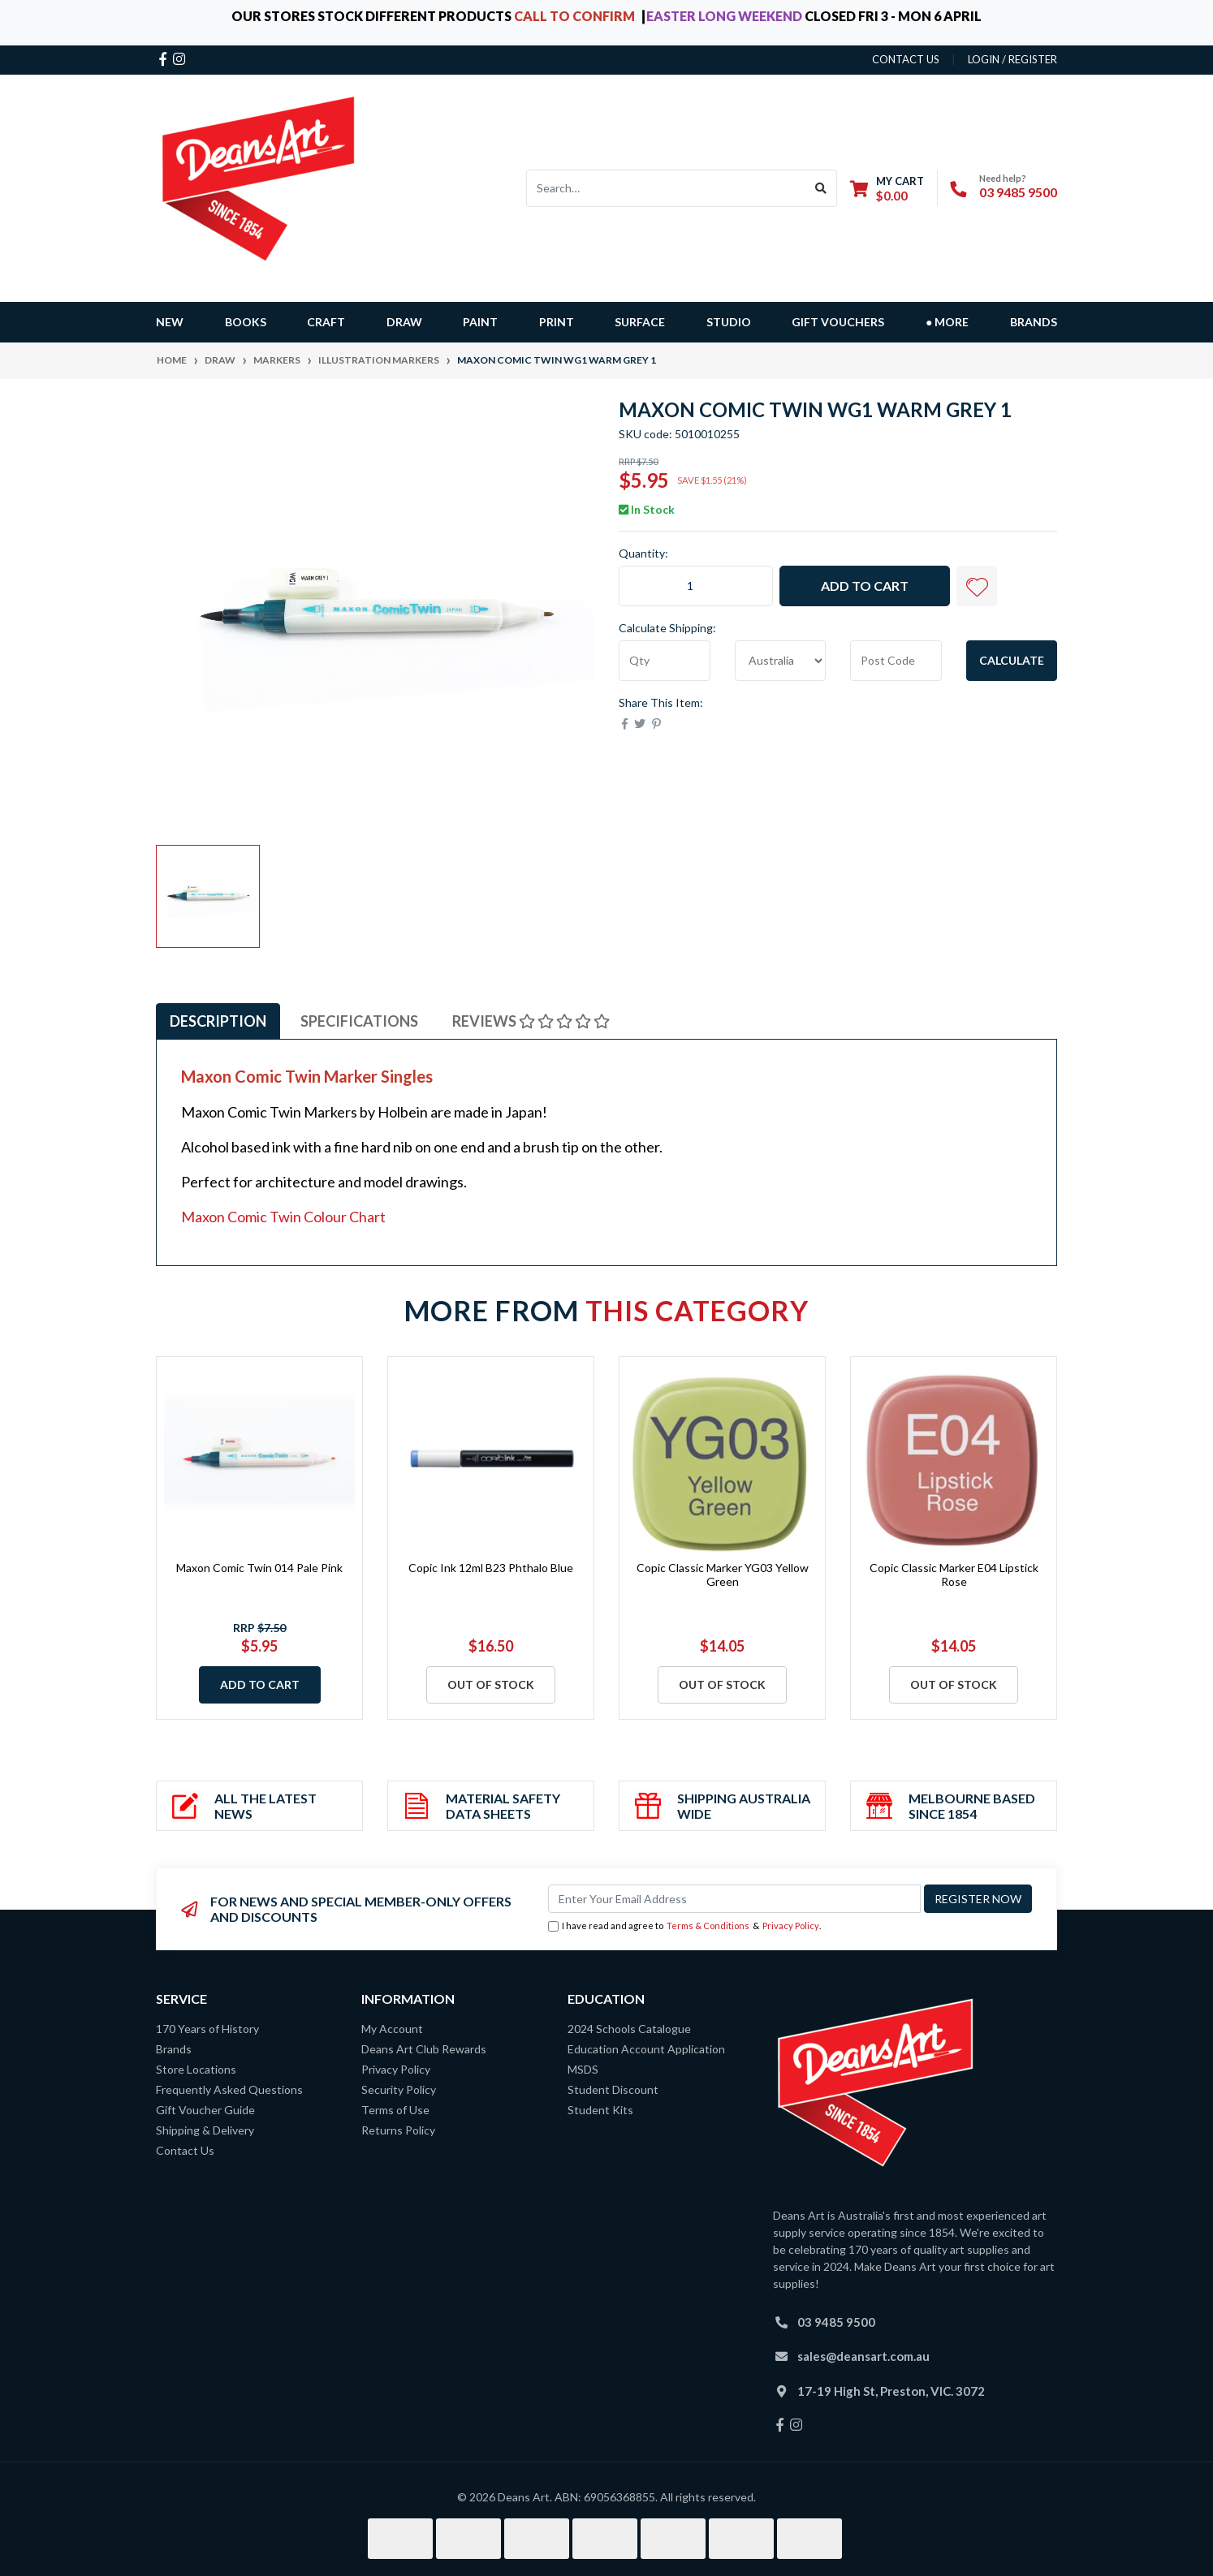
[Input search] (666, 188)
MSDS (583, 2069)
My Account (392, 2028)
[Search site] (821, 188)
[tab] (218, 1021)
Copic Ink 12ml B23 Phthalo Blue (490, 1567)
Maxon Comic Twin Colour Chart (283, 1217)
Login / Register (1012, 59)
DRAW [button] (404, 322)
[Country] (781, 660)
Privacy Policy (790, 1925)
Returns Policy (398, 2130)
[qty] (664, 660)
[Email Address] (734, 1899)
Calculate (1011, 660)
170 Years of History (207, 2028)
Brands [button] (1033, 322)
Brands (174, 2049)
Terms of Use (395, 2110)
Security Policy (398, 2089)
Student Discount (613, 2089)
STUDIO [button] (728, 322)
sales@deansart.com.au (863, 2356)
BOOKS (245, 322)
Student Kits (600, 2110)
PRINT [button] (556, 322)
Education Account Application (646, 2049)
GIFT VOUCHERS (838, 322)
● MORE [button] (947, 322)
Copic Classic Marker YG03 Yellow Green (723, 1574)
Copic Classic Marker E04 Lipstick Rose (954, 1574)
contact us (905, 59)
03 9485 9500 (1018, 192)
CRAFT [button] (326, 322)
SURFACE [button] (640, 322)
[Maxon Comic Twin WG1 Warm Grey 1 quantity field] (696, 586)
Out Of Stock (490, 1684)
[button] (976, 586)
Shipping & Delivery (205, 2130)
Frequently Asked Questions (229, 2089)
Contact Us (185, 2150)
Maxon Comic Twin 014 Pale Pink (259, 1567)
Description (218, 1021)
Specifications (359, 1021)
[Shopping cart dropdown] (887, 188)
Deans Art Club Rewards (423, 2049)
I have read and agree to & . (684, 1926)
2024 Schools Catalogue (629, 2028)
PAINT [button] (480, 322)
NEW (169, 322)
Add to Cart (865, 585)
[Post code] (896, 660)
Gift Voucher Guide (205, 2110)
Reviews (531, 1021)
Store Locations (196, 2069)
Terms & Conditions (708, 1925)
